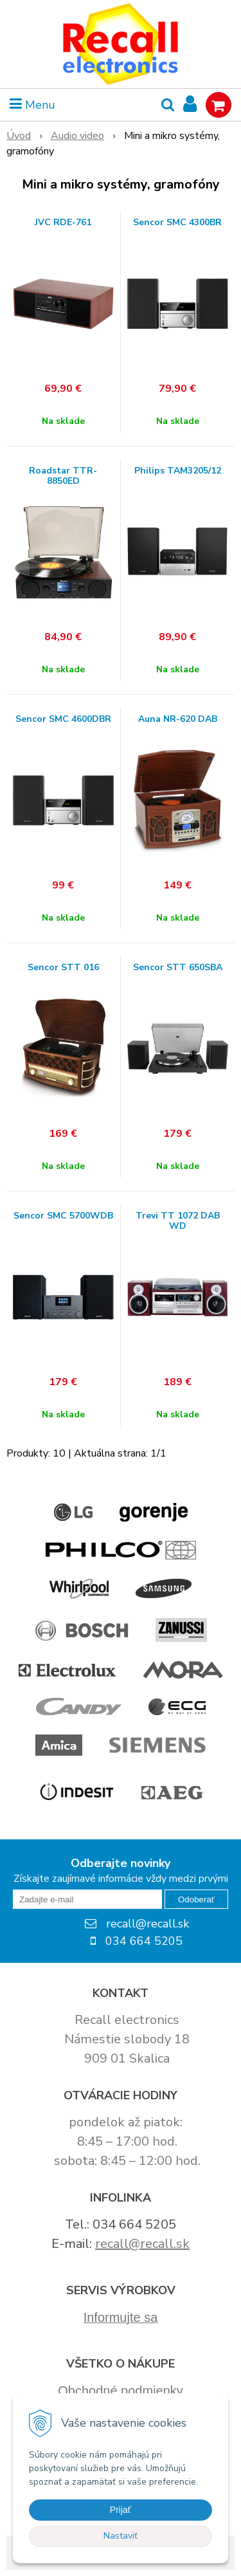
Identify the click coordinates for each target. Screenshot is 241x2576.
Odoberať (196, 1899)
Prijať (120, 2510)
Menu (32, 105)
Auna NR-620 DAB (177, 719)
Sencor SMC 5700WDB (63, 1216)
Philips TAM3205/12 (177, 471)
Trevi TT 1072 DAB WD (178, 1221)
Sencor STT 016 (63, 967)
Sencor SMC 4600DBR (63, 719)
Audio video (77, 136)
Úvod (18, 136)
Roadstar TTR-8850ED (63, 476)
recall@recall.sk (142, 2243)
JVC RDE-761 (63, 222)
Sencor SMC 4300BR (177, 222)
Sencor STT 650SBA (177, 967)
